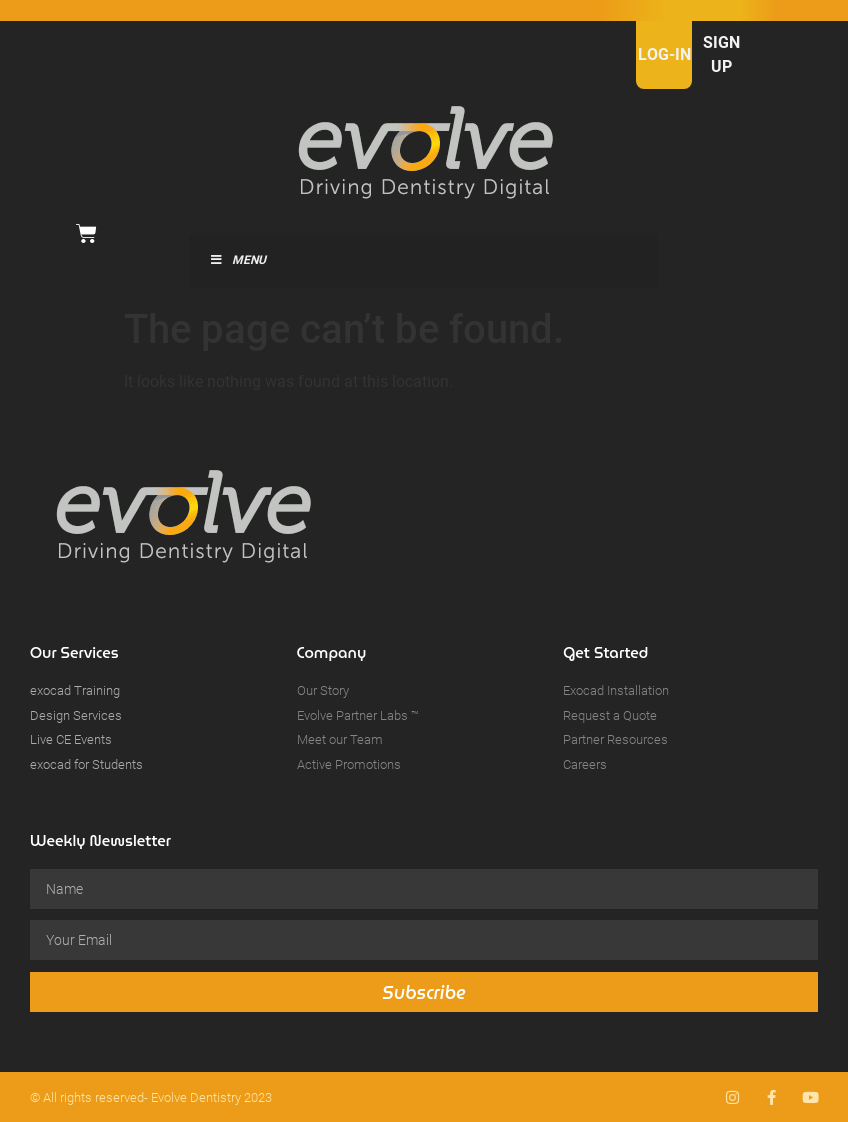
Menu (237, 260)
